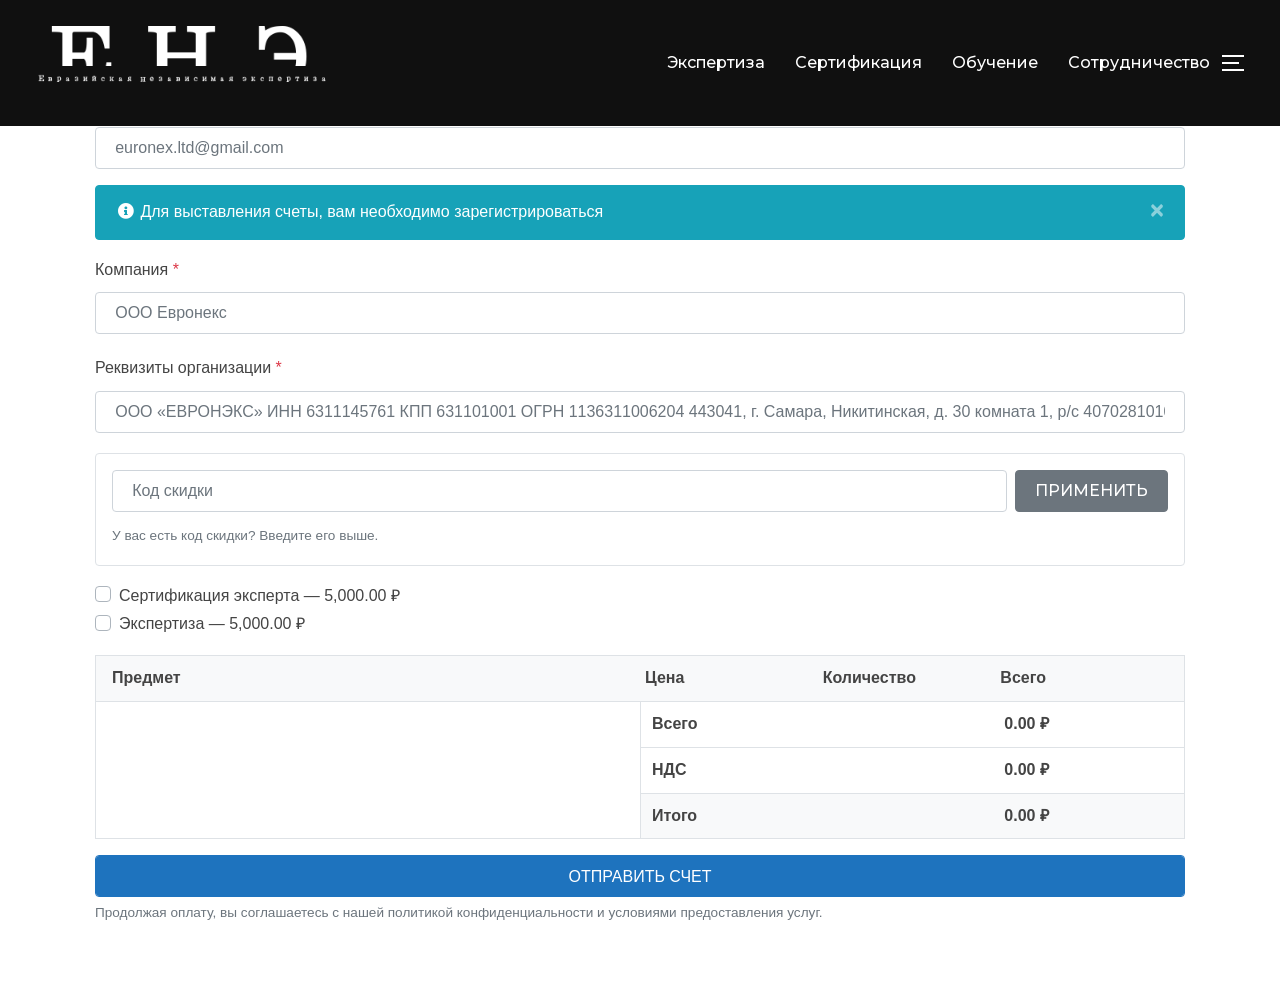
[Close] (1157, 256)
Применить (1091, 536)
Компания (137, 314)
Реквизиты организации (188, 413)
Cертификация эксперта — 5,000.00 (259, 640)
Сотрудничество (1139, 62)
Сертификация (858, 62)
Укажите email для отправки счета (226, 149)
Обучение (995, 62)
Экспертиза (716, 62)
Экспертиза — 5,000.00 (212, 669)
